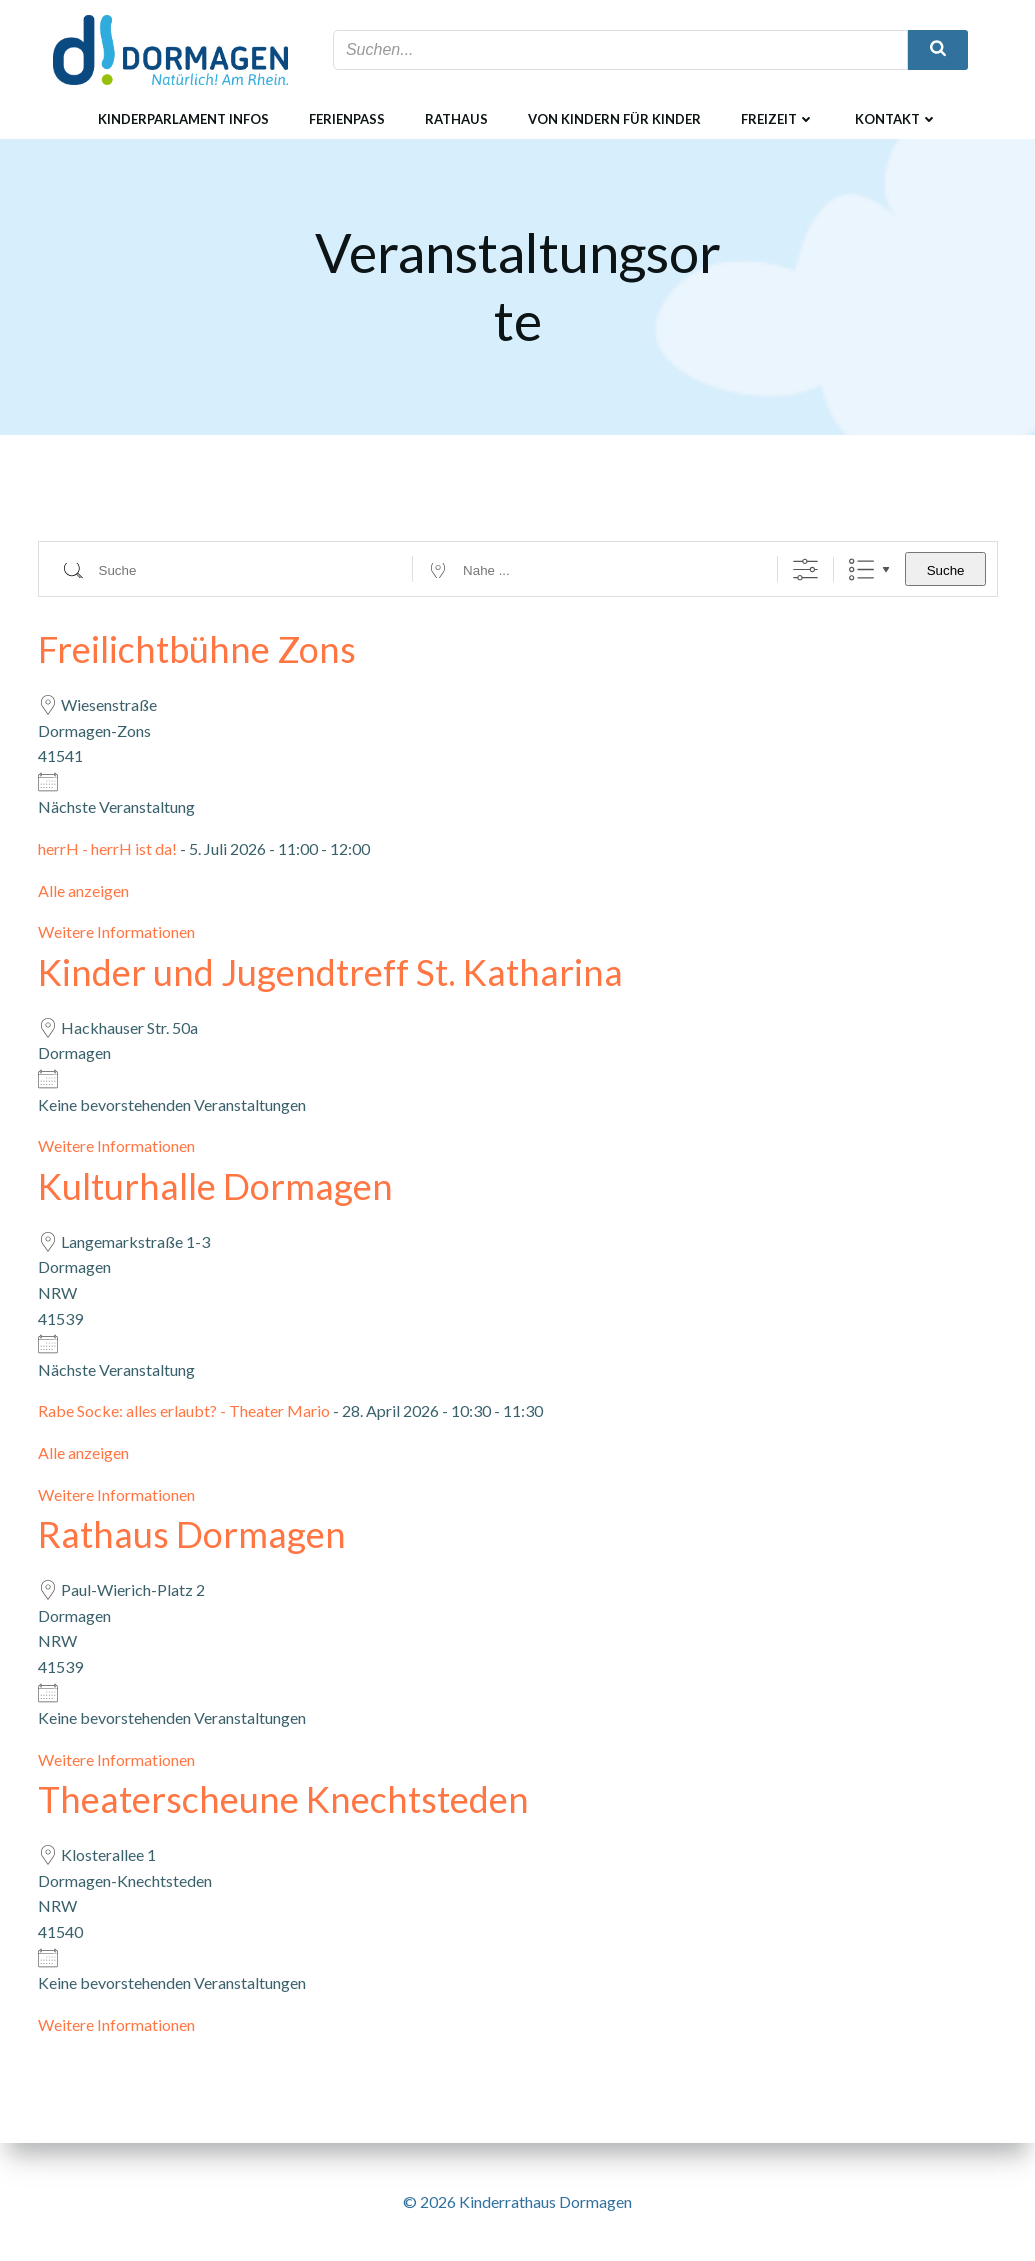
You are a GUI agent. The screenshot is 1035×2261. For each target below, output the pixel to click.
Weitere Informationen (116, 931)
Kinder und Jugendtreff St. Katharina (330, 972)
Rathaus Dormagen (192, 1534)
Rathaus (456, 119)
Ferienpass (347, 119)
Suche (946, 570)
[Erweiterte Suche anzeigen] (805, 569)
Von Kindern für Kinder (614, 119)
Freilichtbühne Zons (197, 649)
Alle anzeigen (83, 890)
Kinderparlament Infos (183, 119)
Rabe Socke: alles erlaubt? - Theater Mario (184, 1410)
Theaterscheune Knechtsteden (283, 1799)
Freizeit (778, 119)
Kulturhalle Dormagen (215, 1186)
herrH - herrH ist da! (107, 848)
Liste (861, 569)
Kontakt (896, 119)
